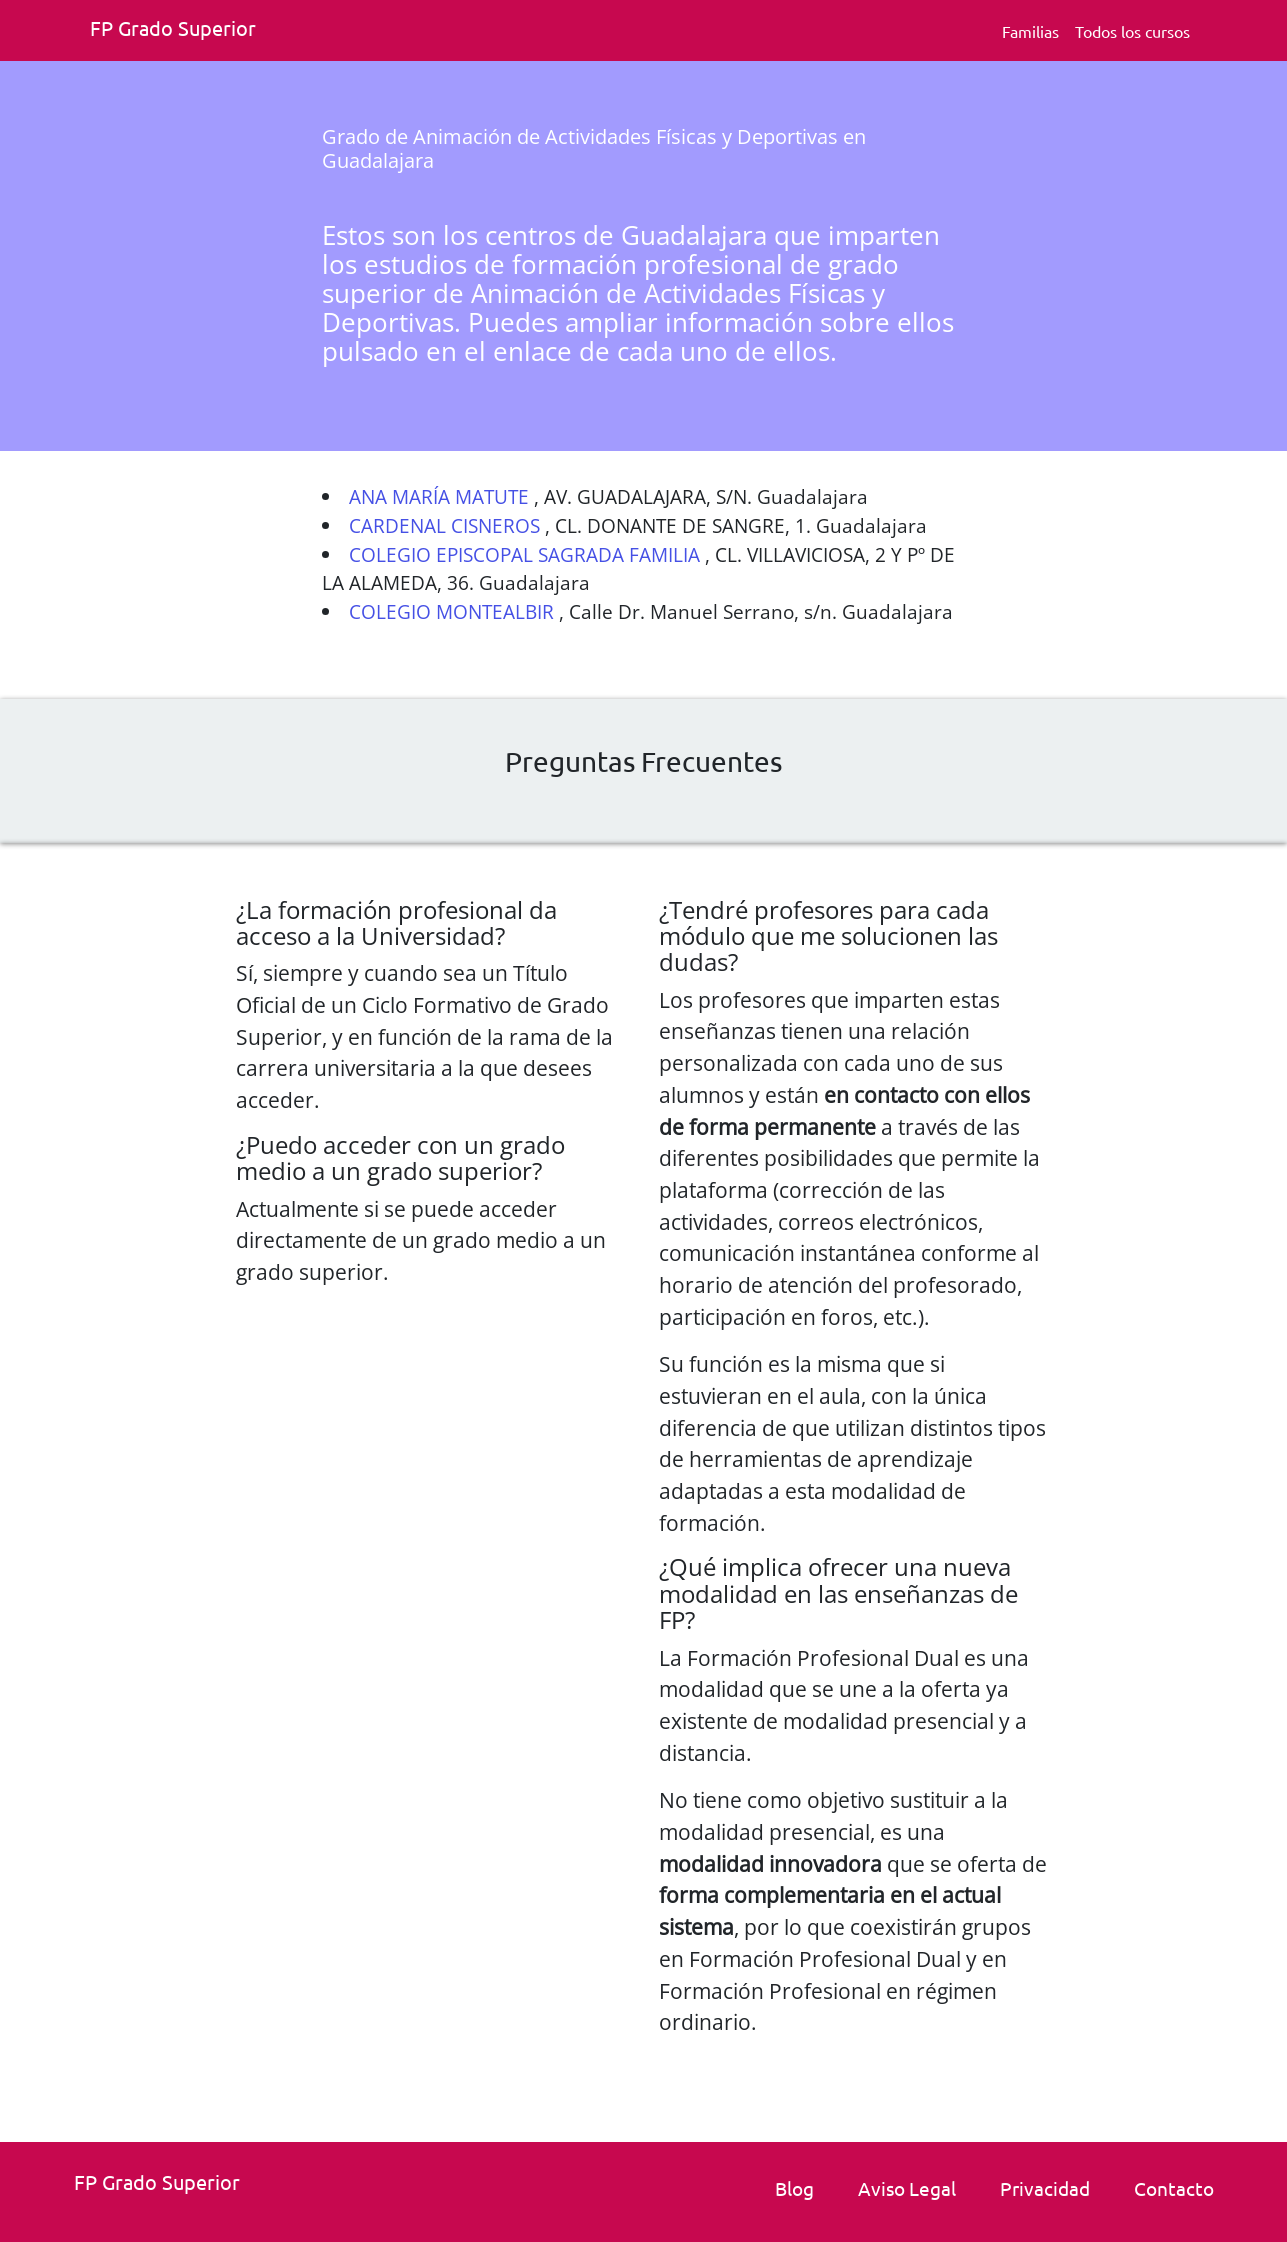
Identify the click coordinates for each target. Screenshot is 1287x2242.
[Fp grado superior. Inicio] (180, 30)
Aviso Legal (907, 2188)
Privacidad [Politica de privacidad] (1045, 2188)
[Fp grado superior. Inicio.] (164, 2184)
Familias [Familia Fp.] (1030, 31)
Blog (794, 2188)
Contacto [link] (1174, 2188)
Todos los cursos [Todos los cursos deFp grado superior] (1132, 31)
